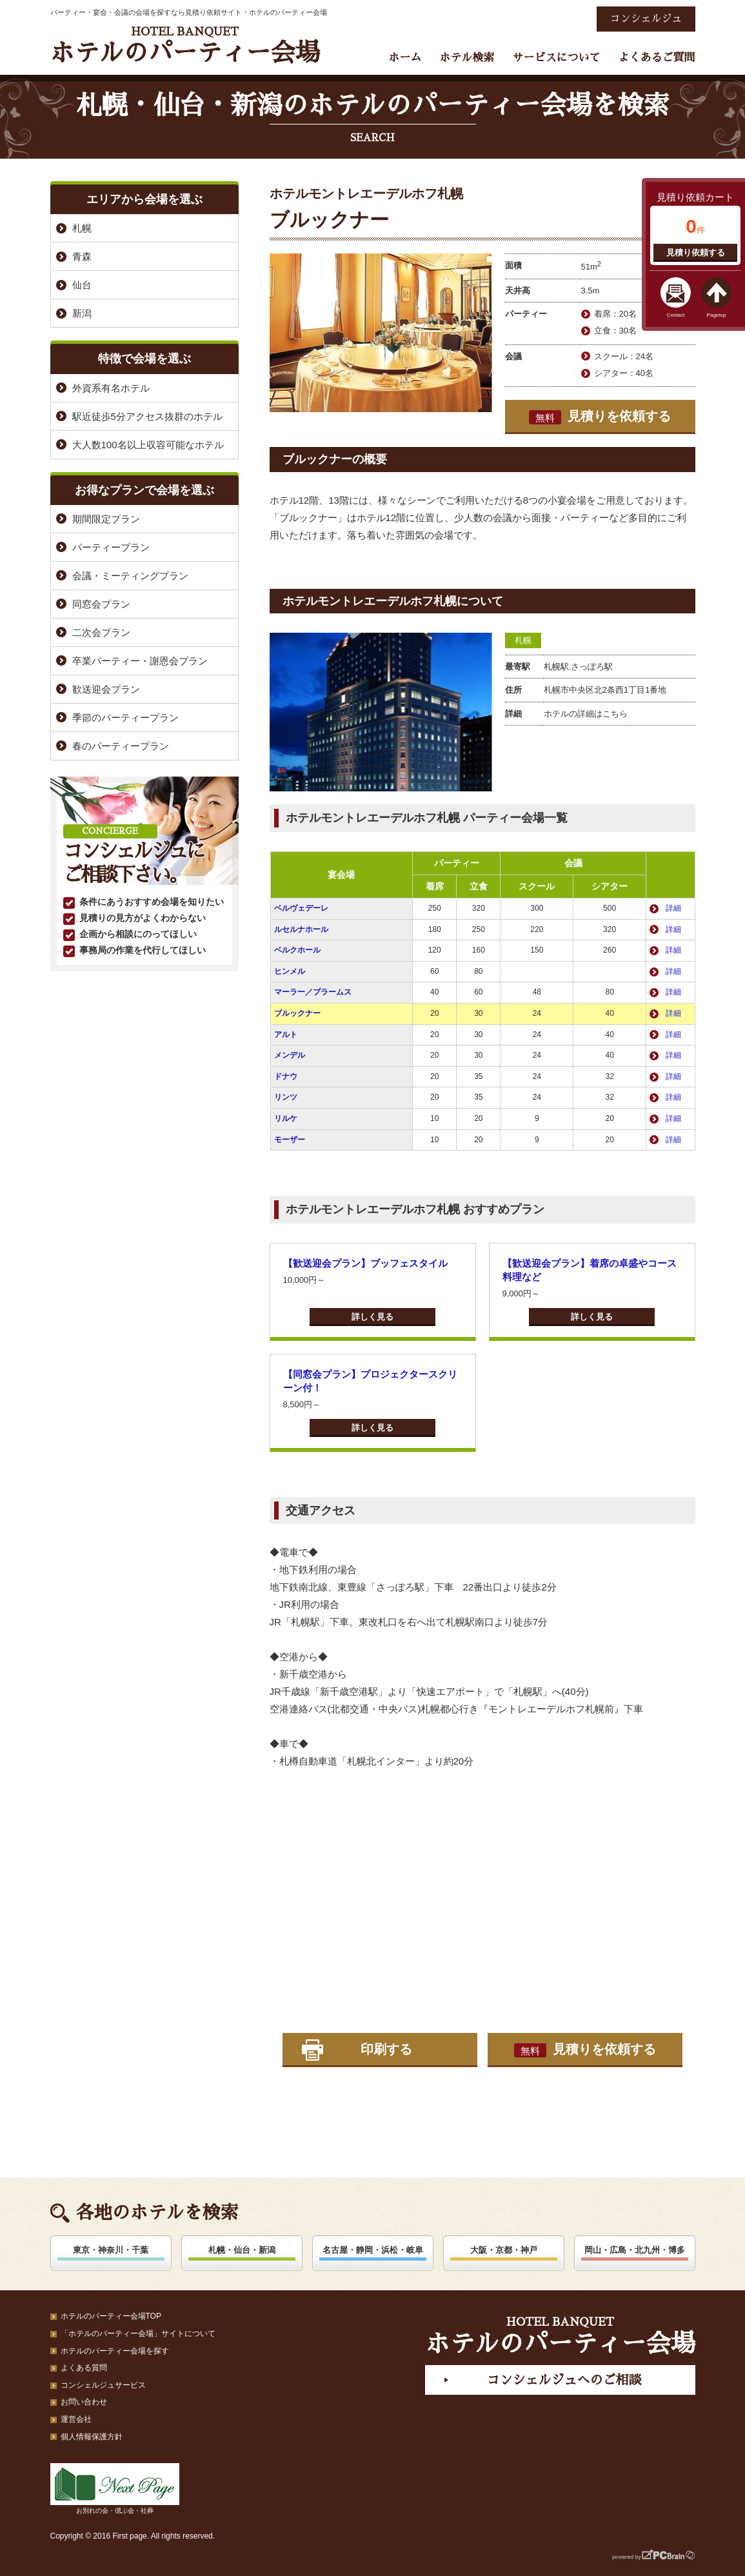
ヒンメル (289, 971)
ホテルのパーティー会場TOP (111, 2316)
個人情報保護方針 (92, 2436)
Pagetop (716, 315)
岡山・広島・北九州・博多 (634, 2250)
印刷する (386, 2049)
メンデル (289, 1055)
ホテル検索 (466, 57)
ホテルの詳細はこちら (586, 713)
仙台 (82, 284)
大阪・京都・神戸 (503, 2250)
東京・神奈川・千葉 (110, 2250)
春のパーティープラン (120, 745)
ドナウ (285, 1076)
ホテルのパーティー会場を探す (115, 2350)
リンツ (285, 1097)
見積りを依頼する (600, 416)
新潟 (82, 313)
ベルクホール (297, 950)
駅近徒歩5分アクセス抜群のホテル (147, 416)
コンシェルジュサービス (103, 2385)
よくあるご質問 (657, 57)
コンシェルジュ (646, 19)
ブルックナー (297, 1013)
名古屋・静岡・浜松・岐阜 (373, 2250)
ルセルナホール (301, 929)
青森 (82, 256)
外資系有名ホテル (111, 387)
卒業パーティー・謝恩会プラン (140, 660)
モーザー (289, 1139)
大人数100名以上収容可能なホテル (148, 444)
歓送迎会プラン (106, 689)
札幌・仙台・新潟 (241, 2250)
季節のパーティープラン (125, 717)
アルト (285, 1034)
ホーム (404, 57)
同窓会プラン (101, 604)
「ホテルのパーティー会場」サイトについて (138, 2333)
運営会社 (76, 2419)
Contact (676, 315)
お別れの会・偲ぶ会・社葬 (114, 2488)
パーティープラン (111, 547)
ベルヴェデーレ (301, 908)
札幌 (523, 640)
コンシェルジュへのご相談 (563, 2379)
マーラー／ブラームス (313, 991)
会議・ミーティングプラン (130, 575)
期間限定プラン (106, 518)
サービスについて (556, 57)
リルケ (285, 1118)
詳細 (673, 908)
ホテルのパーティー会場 (185, 45)
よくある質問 (84, 2367)
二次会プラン (101, 632)
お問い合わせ (84, 2401)
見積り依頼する (695, 252)
